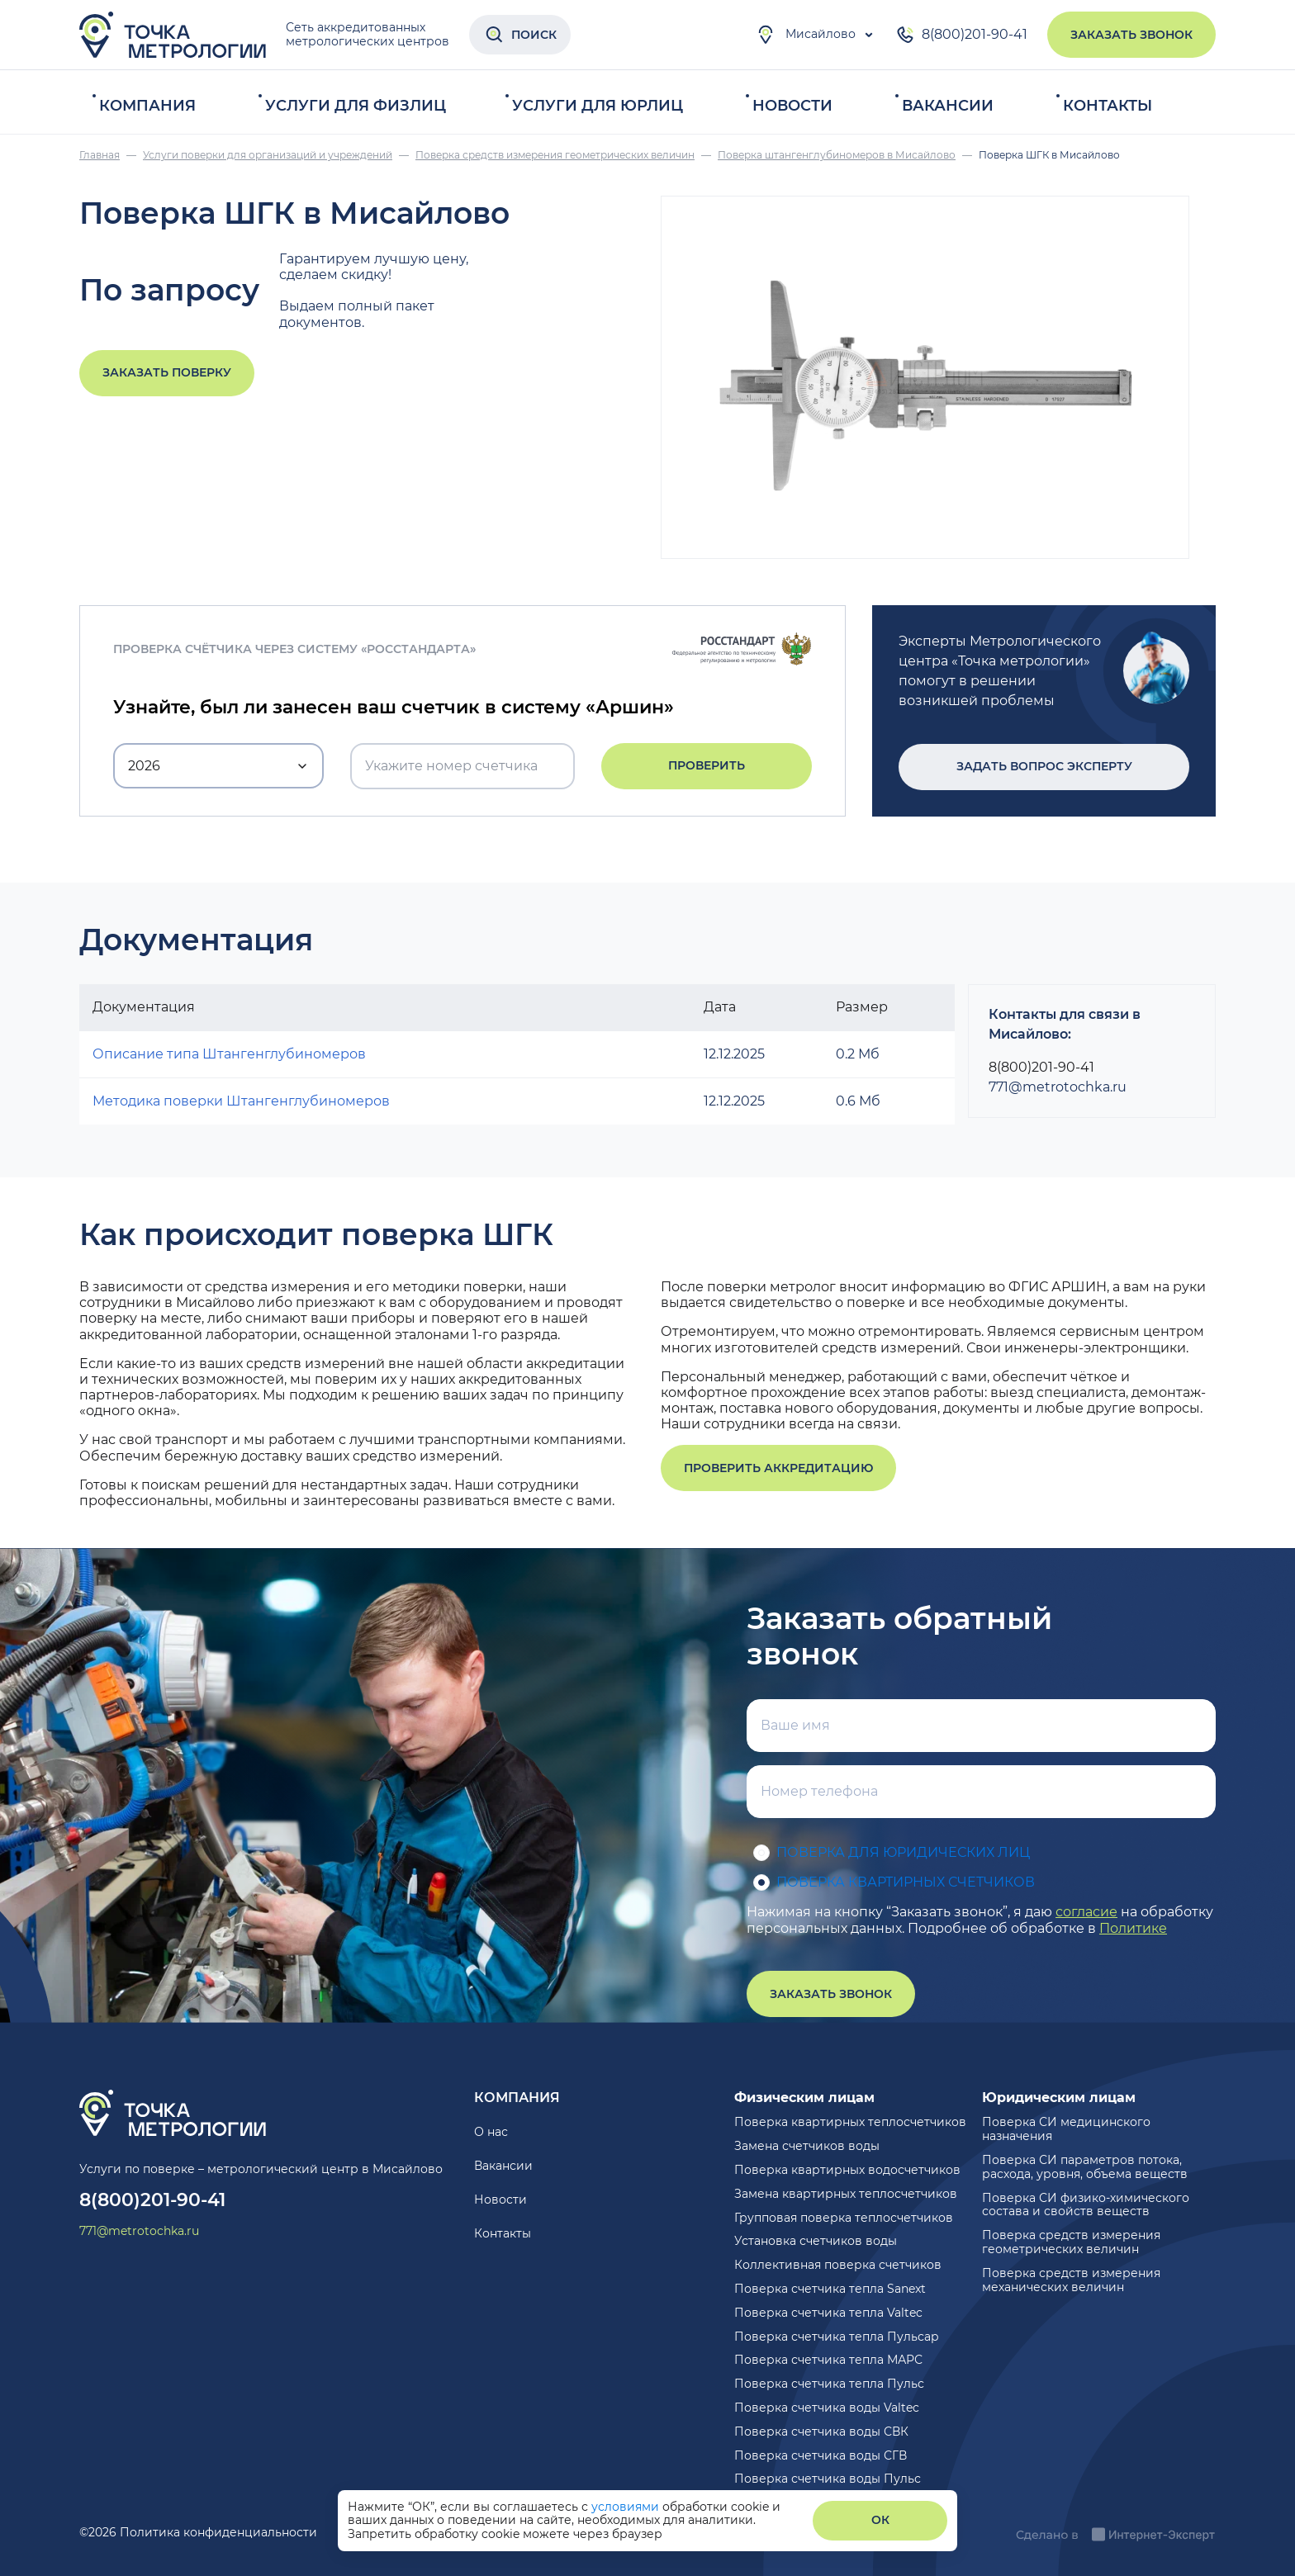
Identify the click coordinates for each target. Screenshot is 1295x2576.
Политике (1133, 1928)
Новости (792, 106)
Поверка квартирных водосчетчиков (847, 2169)
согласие (1086, 1912)
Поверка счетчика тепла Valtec (828, 2312)
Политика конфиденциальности (218, 2532)
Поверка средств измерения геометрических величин (1071, 2242)
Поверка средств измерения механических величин (1071, 2280)
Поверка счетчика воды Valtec (826, 2407)
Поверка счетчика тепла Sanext (830, 2288)
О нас (491, 2131)
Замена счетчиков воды (807, 2145)
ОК (880, 2519)
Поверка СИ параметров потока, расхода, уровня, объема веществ (1085, 2166)
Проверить (706, 765)
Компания (147, 106)
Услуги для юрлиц (597, 106)
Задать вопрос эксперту (1044, 766)
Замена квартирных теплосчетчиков (845, 2193)
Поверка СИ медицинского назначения (1066, 2128)
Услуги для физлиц (355, 106)
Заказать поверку (166, 372)
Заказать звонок (1131, 34)
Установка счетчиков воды (815, 2240)
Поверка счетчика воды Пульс (827, 2478)
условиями (626, 2506)
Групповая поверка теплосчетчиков (843, 2217)
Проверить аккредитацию (778, 1468)
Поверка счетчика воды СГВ (820, 2455)
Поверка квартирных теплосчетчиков (850, 2121)
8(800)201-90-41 (961, 35)
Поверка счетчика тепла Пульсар (836, 2336)
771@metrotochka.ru (1058, 1087)
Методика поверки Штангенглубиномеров (241, 1101)
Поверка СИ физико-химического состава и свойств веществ (1085, 2204)
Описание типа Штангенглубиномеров (229, 1054)
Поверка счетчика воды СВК (821, 2431)
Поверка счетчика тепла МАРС (828, 2359)
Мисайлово (806, 35)
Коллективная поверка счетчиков (838, 2264)
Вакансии (948, 106)
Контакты (1107, 106)
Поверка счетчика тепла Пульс (829, 2383)
